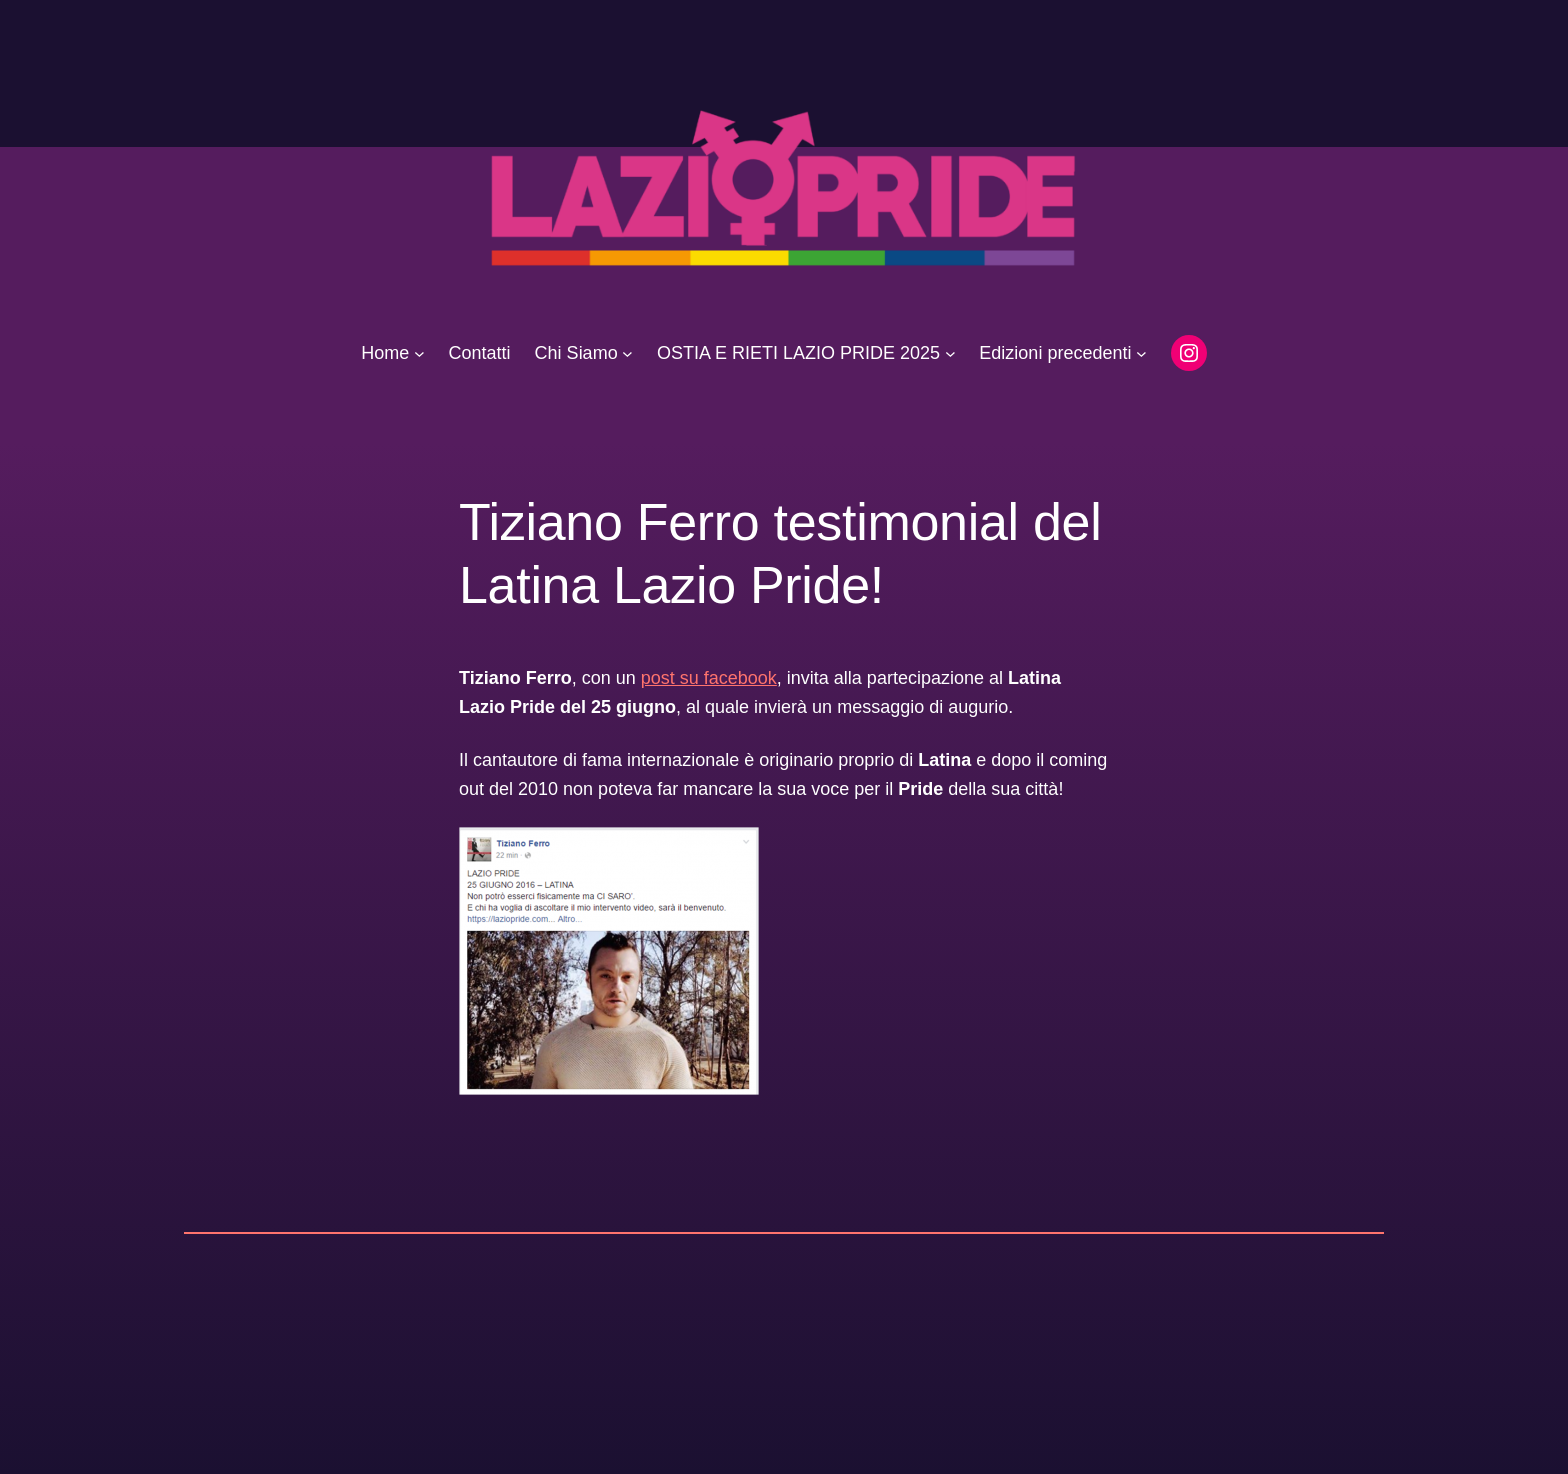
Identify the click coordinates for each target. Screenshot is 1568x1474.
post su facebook (709, 678)
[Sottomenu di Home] (419, 353)
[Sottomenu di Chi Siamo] (627, 353)
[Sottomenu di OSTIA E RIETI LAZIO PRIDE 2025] (950, 353)
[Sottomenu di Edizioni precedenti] (1141, 353)
